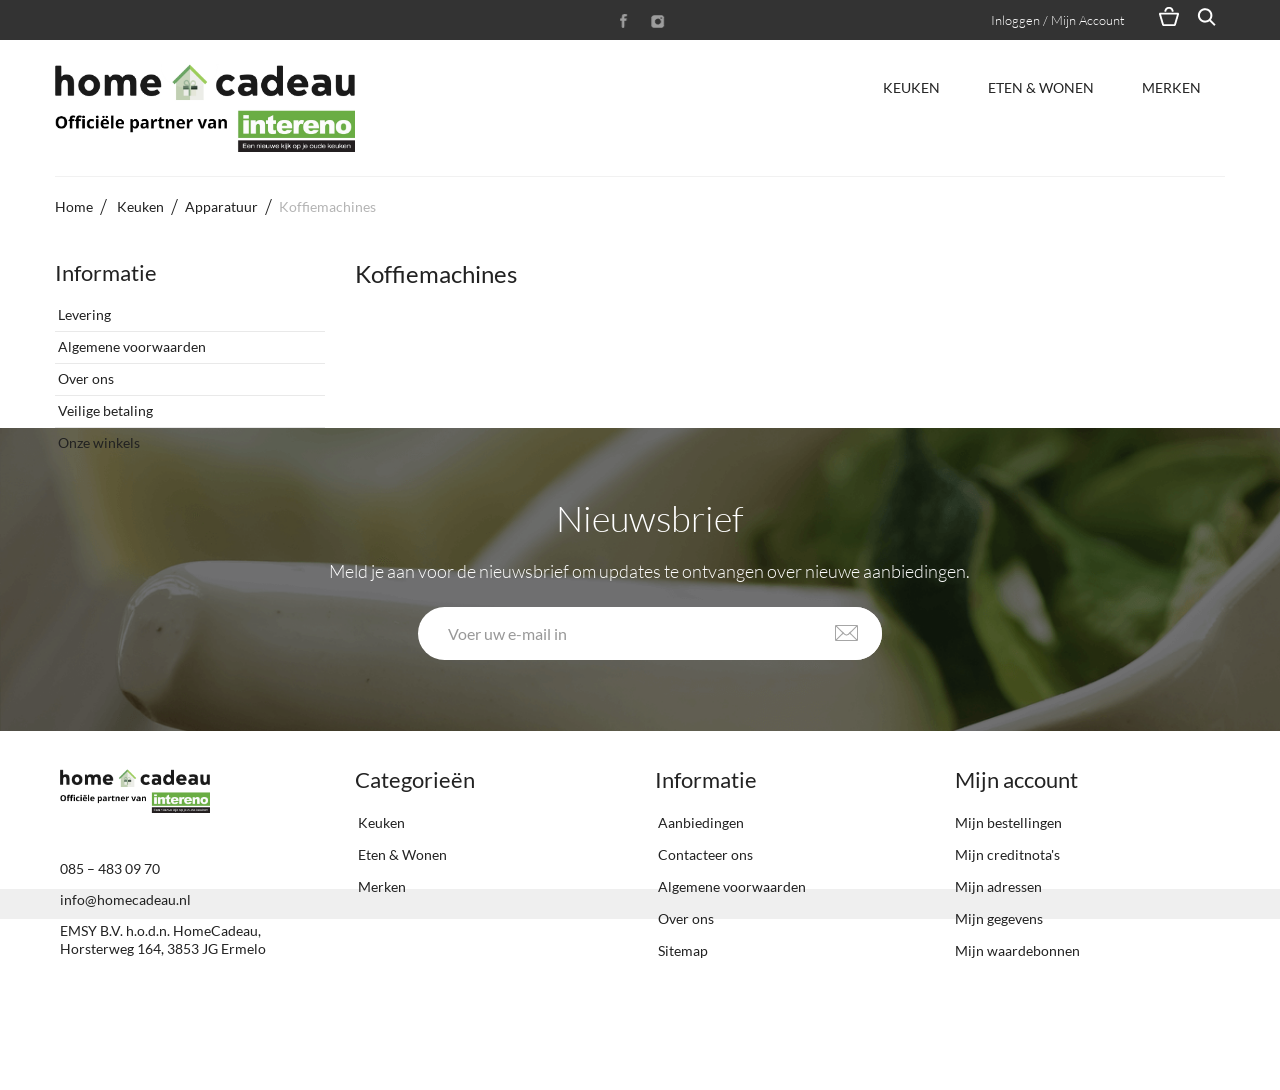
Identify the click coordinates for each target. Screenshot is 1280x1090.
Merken (1171, 87)
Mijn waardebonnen (1017, 1027)
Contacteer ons (704, 931)
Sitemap (681, 1027)
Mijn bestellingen (1008, 899)
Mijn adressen (998, 963)
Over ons (84, 370)
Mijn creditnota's (1007, 931)
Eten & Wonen (1041, 87)
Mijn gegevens (999, 995)
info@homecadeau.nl (125, 976)
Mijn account (1016, 856)
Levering (83, 306)
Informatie (106, 272)
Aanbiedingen (699, 899)
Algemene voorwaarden (130, 338)
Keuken (911, 87)
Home (74, 206)
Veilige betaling (104, 402)
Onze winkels (97, 434)
